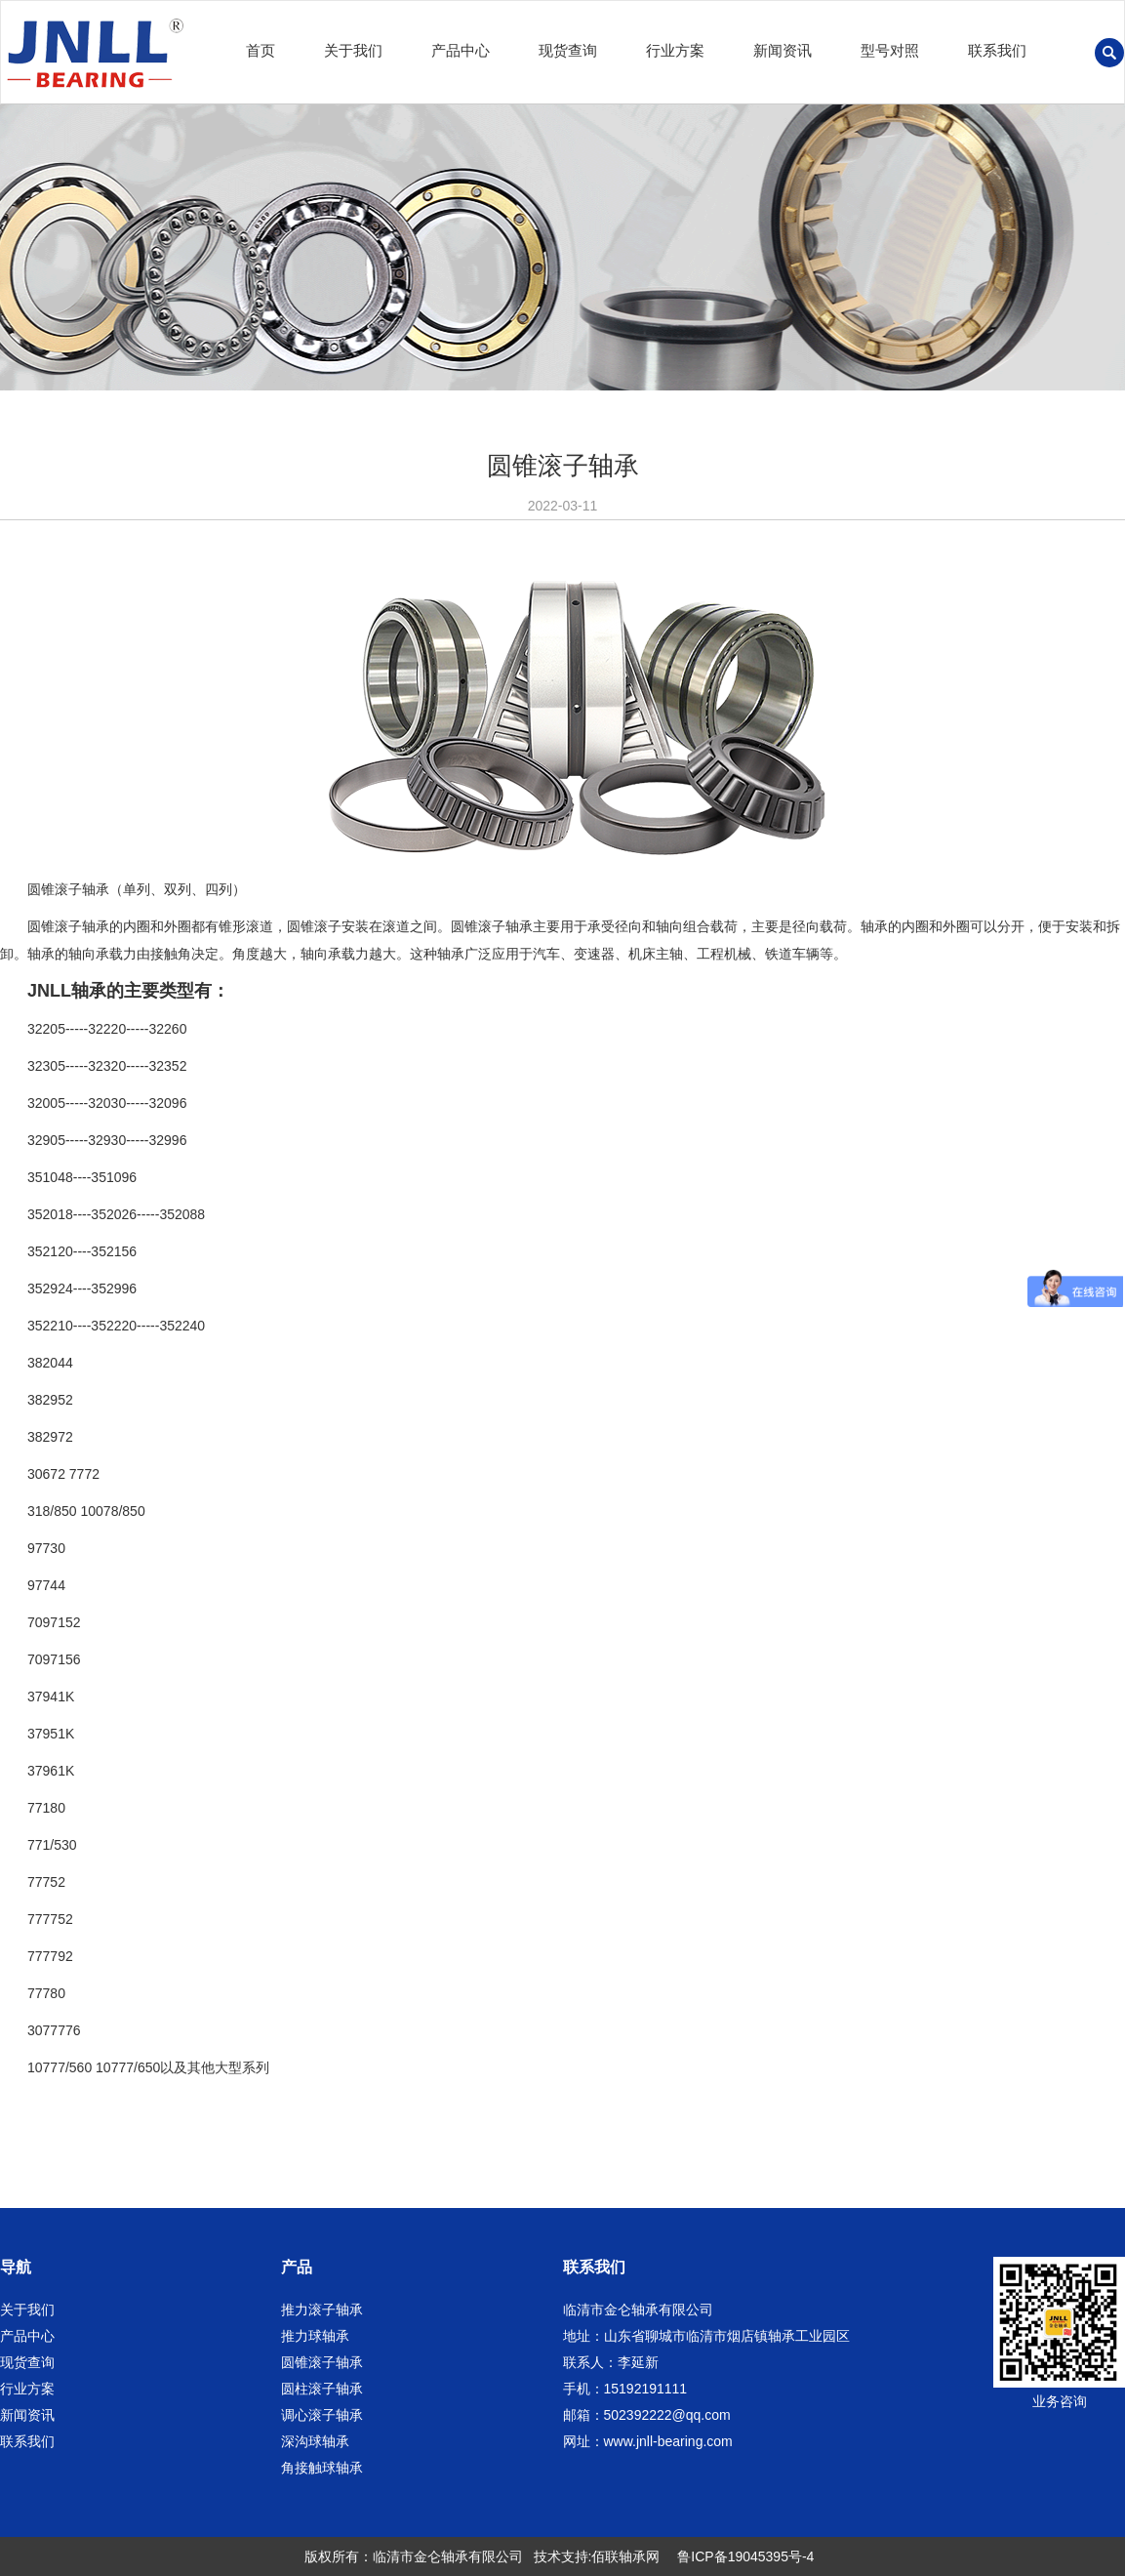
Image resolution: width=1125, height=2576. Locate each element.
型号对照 (890, 50)
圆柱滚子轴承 (322, 2388)
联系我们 (997, 50)
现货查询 (568, 50)
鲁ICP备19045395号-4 (745, 2556)
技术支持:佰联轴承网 (597, 2556)
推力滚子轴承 (322, 2309)
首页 (260, 50)
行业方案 (675, 50)
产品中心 (460, 50)
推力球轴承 (315, 2336)
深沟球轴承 (315, 2441)
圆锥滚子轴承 (322, 2362)
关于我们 (353, 50)
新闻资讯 (782, 50)
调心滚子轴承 (322, 2415)
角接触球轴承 (322, 2467)
